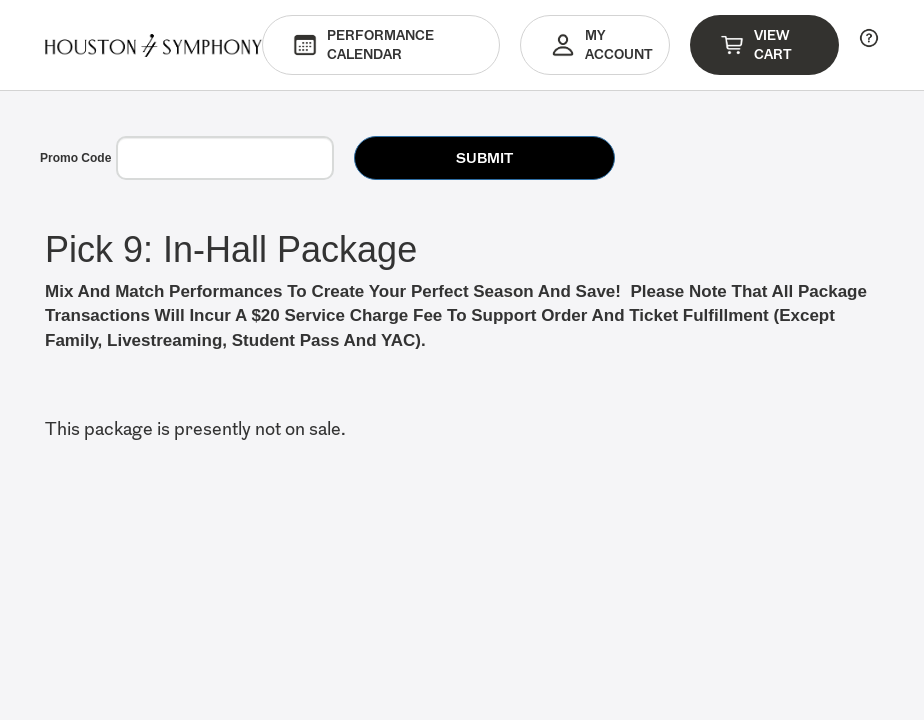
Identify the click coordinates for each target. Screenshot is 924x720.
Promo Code (75, 158)
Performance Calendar (363, 45)
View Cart (756, 45)
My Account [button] (602, 45)
